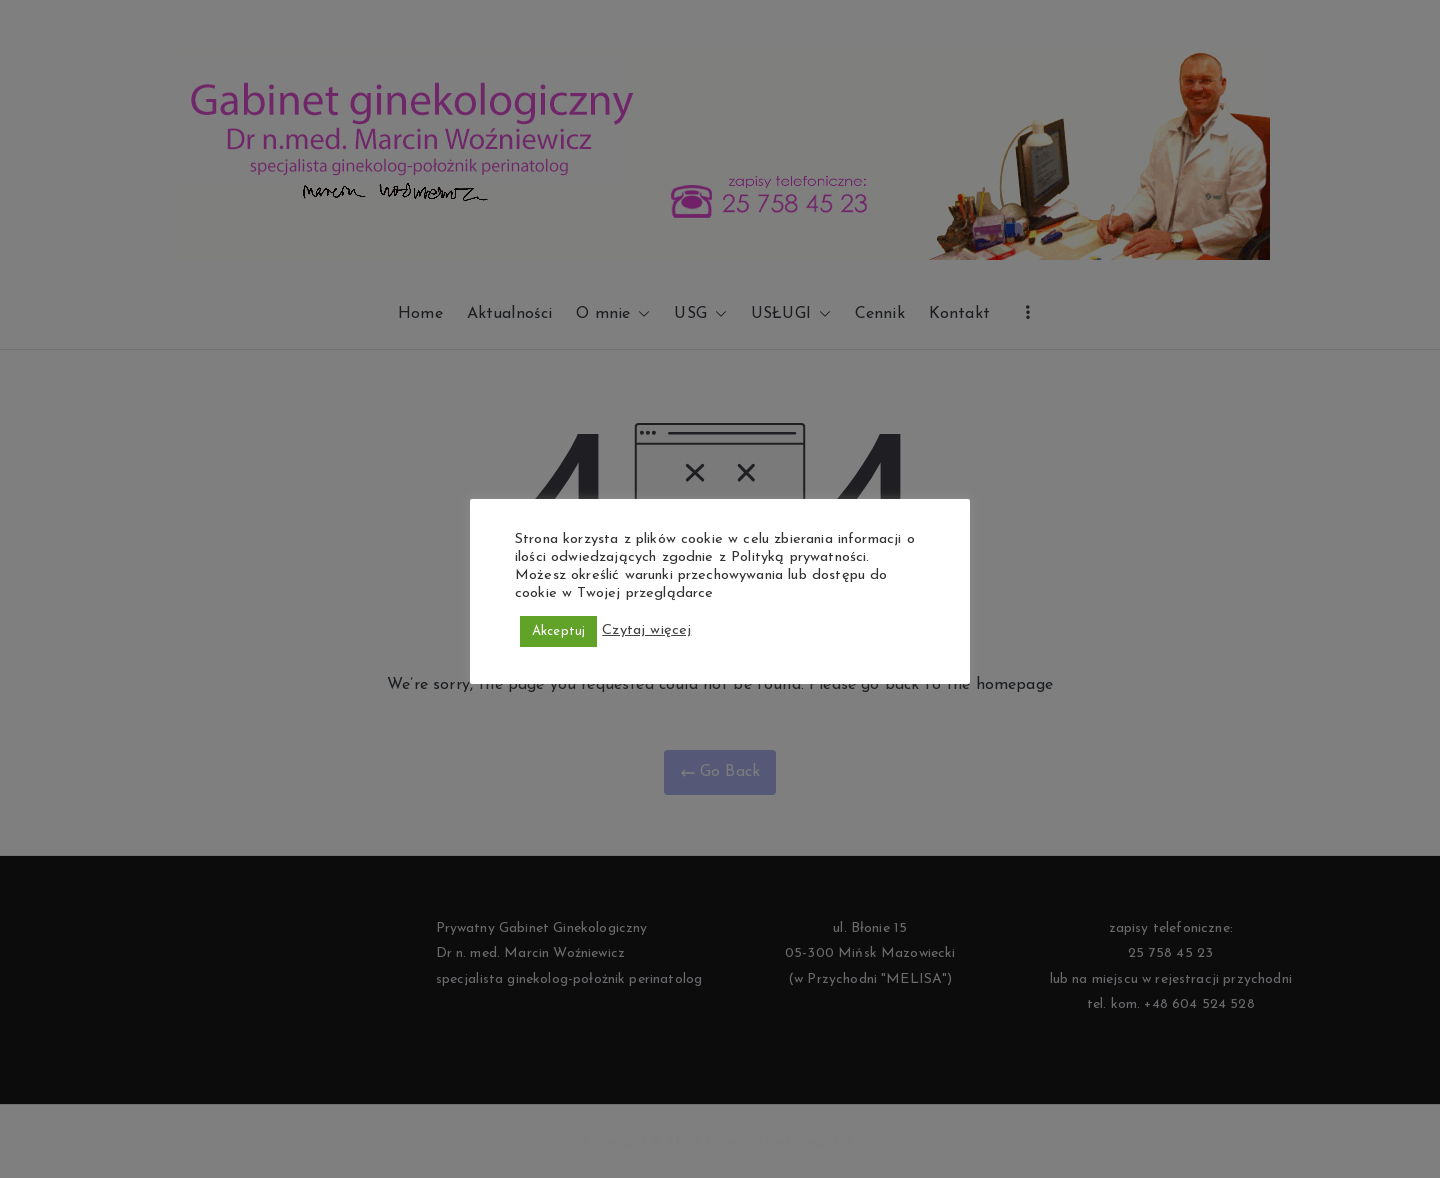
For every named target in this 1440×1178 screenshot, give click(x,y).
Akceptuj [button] (558, 631)
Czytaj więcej (646, 630)
